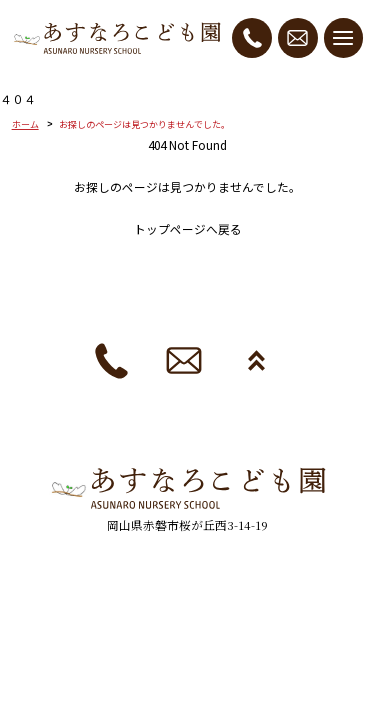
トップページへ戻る (188, 228)
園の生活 (254, 272)
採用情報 (220, 301)
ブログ (325, 272)
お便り (70, 301)
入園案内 (176, 272)
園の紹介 (98, 272)
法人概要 (142, 301)
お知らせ (298, 301)
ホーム (25, 124)
